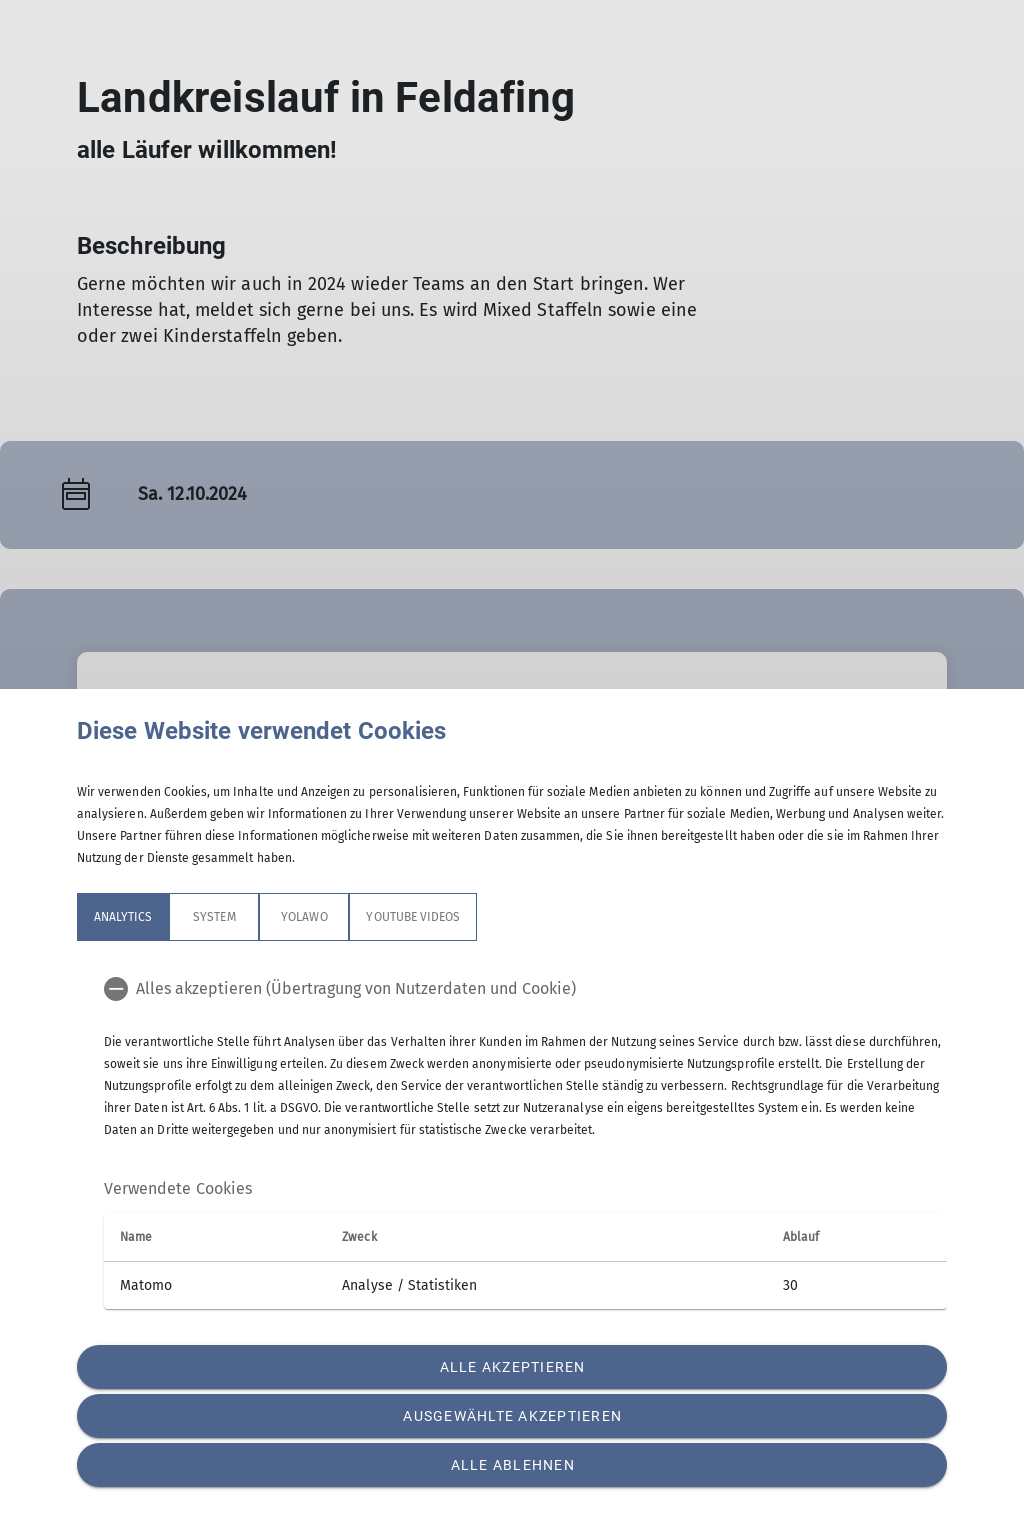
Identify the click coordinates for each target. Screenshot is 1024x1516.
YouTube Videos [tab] (413, 917)
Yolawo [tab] (304, 917)
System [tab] (214, 917)
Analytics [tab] (123, 917)
